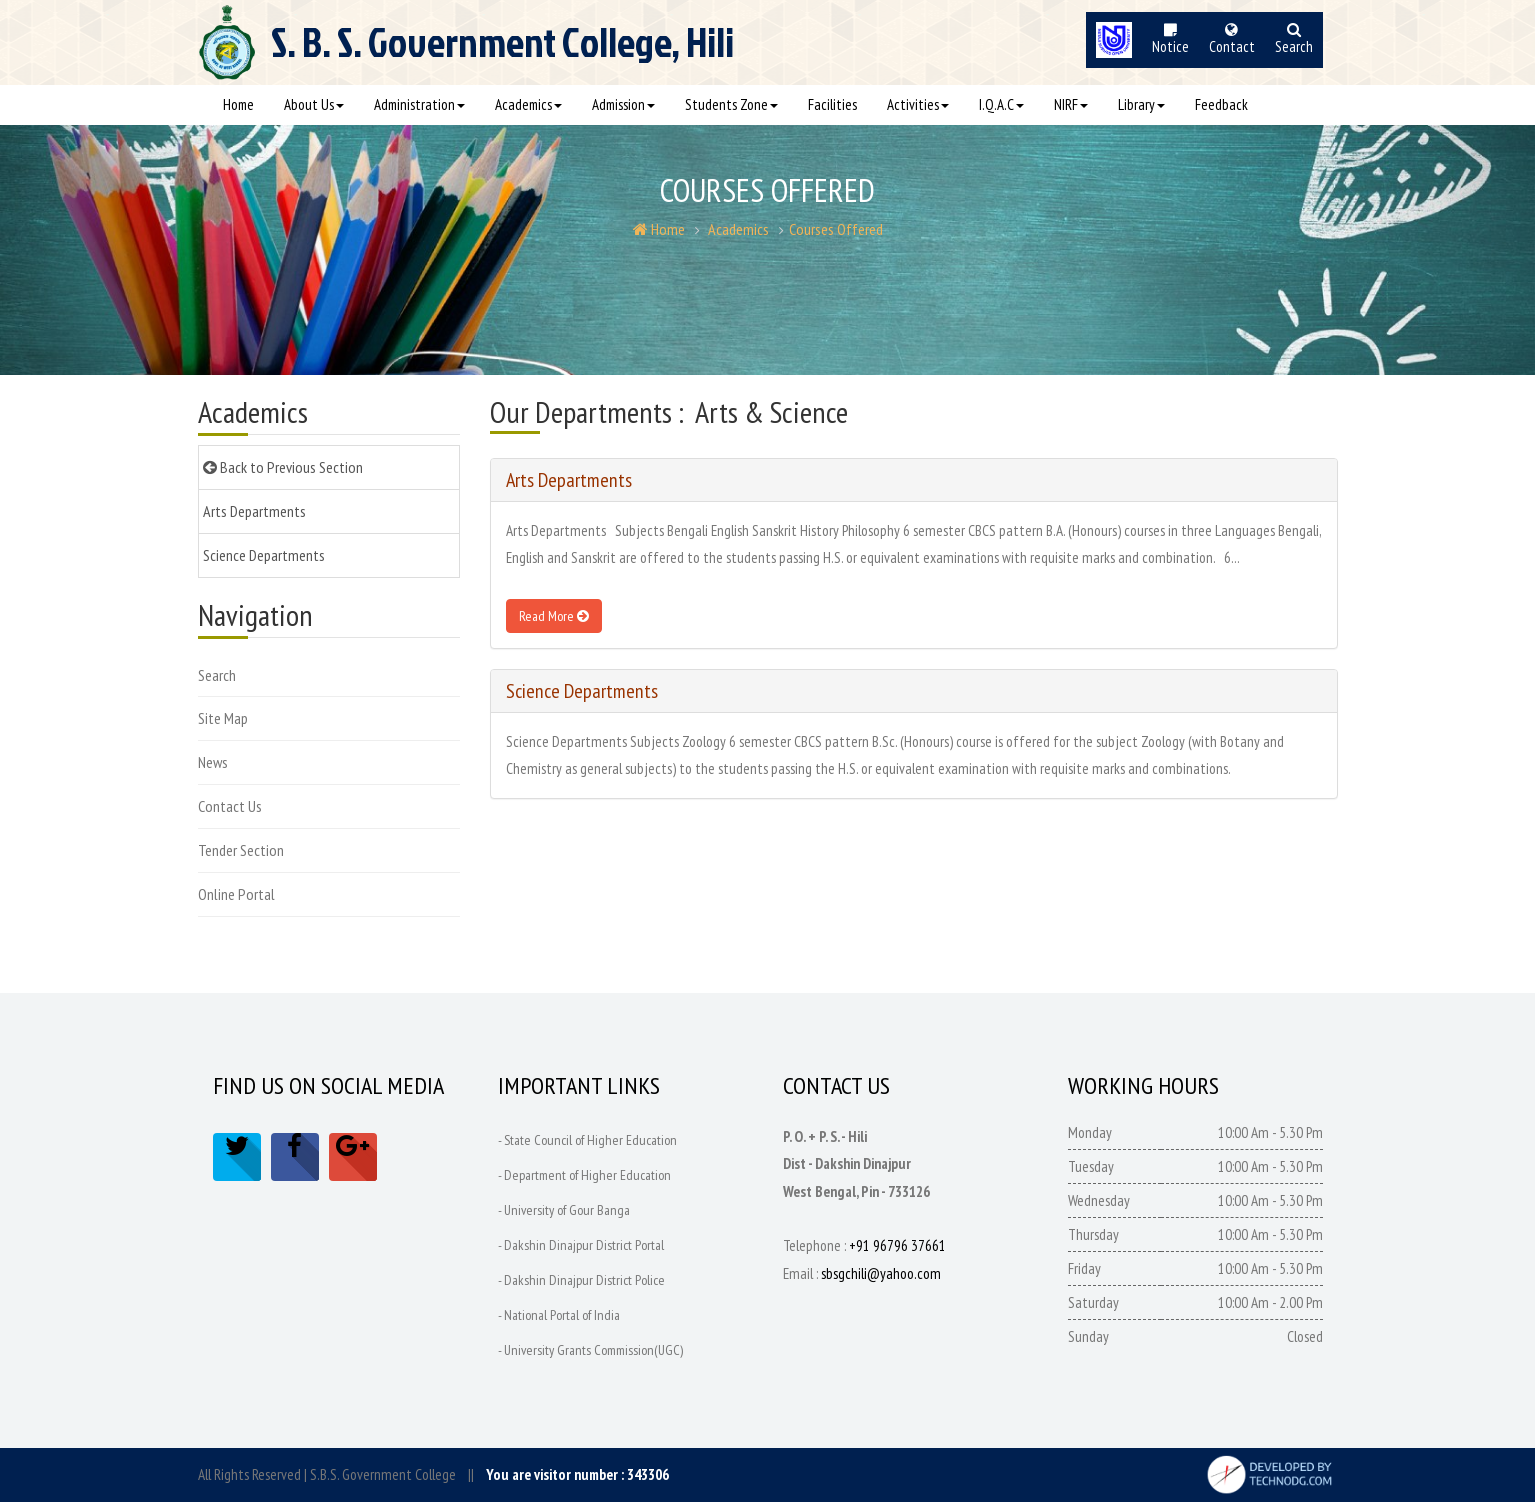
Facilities (832, 104)
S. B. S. (502, 51)
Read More (554, 616)
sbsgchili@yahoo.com (881, 1273)
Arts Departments (254, 511)
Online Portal (236, 894)
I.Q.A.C (1001, 104)
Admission (623, 104)
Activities (918, 104)
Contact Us (230, 806)
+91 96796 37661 (897, 1245)
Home (238, 104)
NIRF (1071, 104)
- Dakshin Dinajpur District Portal (581, 1245)
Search (217, 675)
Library (1141, 104)
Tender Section (241, 850)
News (213, 762)
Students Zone (731, 104)
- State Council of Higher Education (587, 1140)
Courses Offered (836, 229)
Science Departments (264, 555)
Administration (419, 104)
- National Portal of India (559, 1315)
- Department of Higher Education (584, 1175)
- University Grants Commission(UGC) (590, 1350)
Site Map (223, 718)
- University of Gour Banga (564, 1210)
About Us (314, 104)
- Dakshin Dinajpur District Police (581, 1280)
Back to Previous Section (283, 467)
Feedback (1221, 104)
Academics (528, 104)
